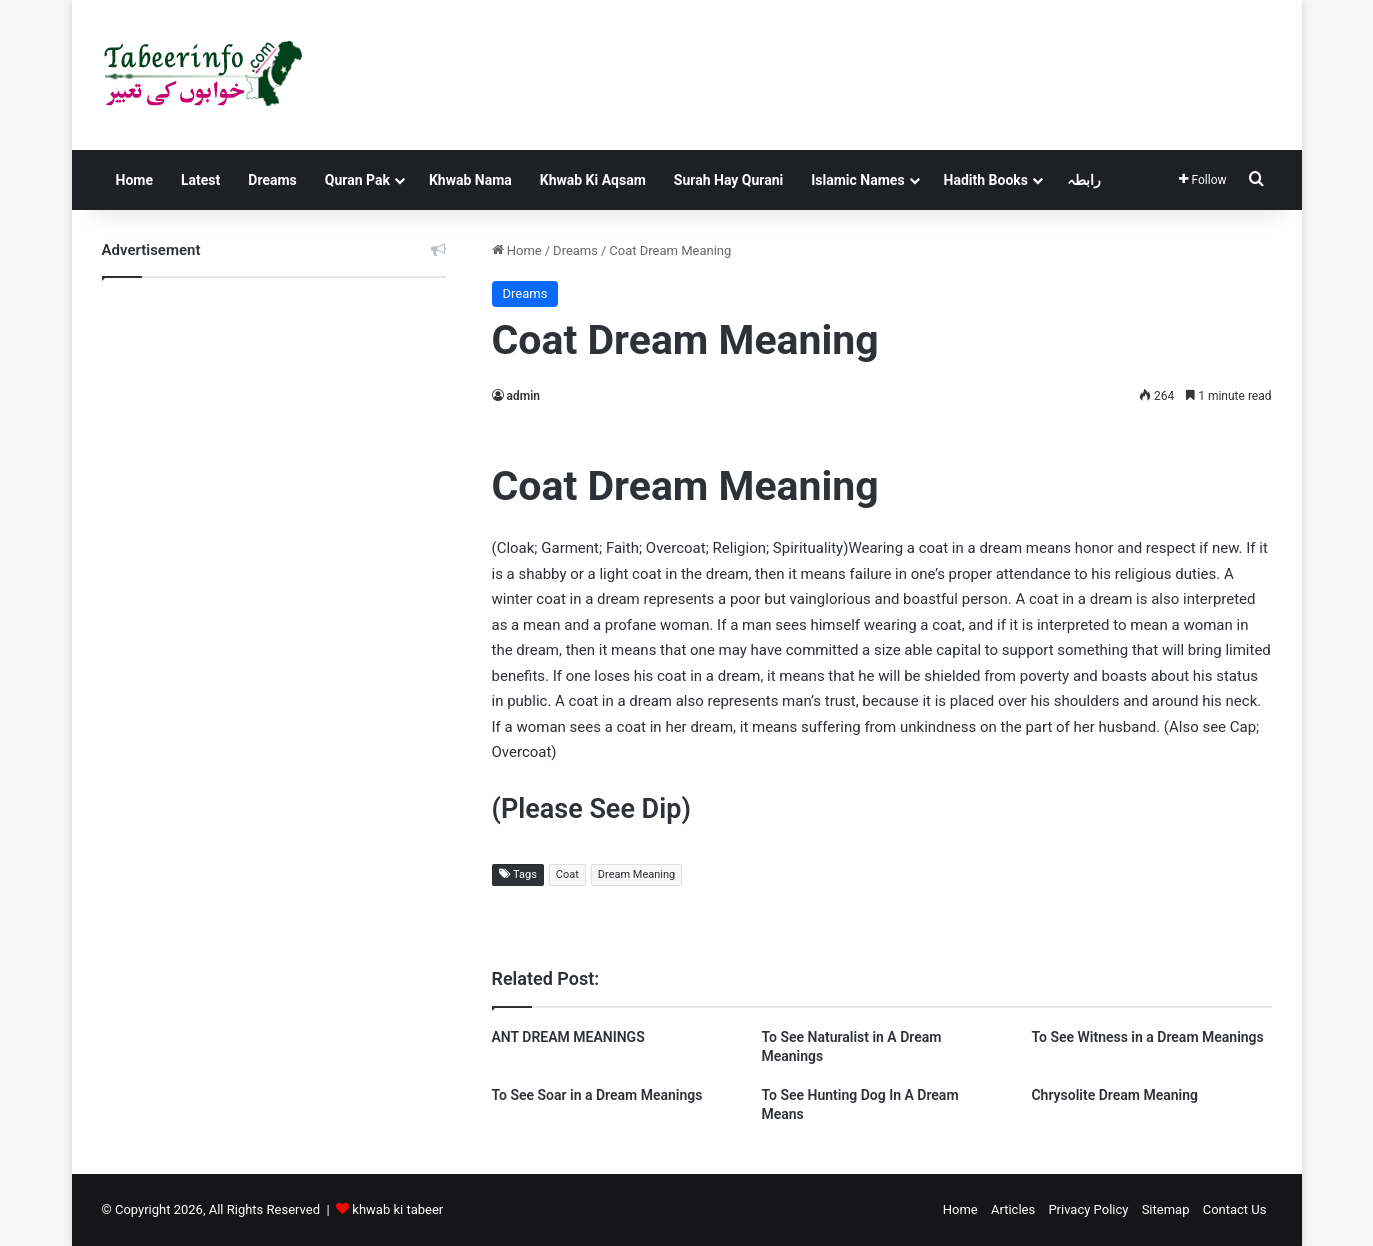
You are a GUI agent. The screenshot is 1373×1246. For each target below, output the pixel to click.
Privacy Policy (1088, 1209)
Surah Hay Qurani (728, 180)
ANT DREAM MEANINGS (568, 1037)
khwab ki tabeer (397, 1209)
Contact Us (1235, 1209)
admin (523, 396)
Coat (567, 874)
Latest (200, 180)
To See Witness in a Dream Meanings (1147, 1037)
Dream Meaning (636, 874)
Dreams (272, 180)
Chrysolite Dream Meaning (1114, 1095)
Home (134, 180)
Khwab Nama (470, 180)
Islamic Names (857, 180)
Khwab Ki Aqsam (593, 180)
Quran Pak (357, 180)
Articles (1013, 1209)
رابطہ (1084, 180)
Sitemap (1166, 1209)
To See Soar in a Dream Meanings (597, 1095)
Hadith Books (986, 180)
